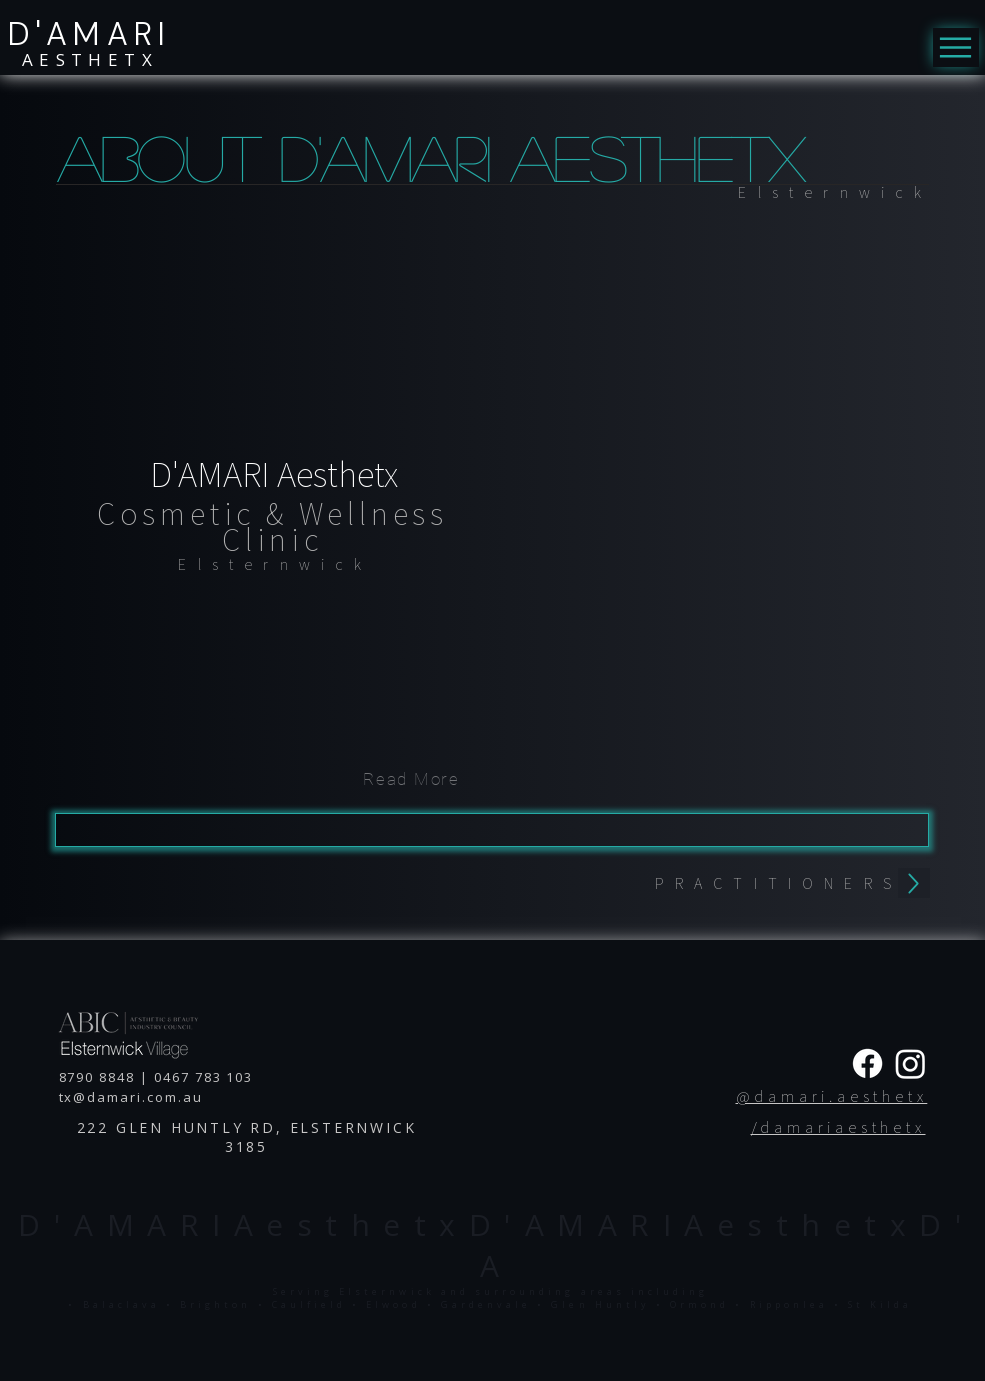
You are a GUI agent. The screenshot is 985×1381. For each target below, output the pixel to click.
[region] (270, 565)
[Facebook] (867, 1063)
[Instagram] (910, 1063)
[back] (914, 883)
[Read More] (412, 779)
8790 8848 (97, 1077)
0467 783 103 (206, 1077)
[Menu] (956, 47)
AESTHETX (90, 59)
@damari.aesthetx (832, 1096)
